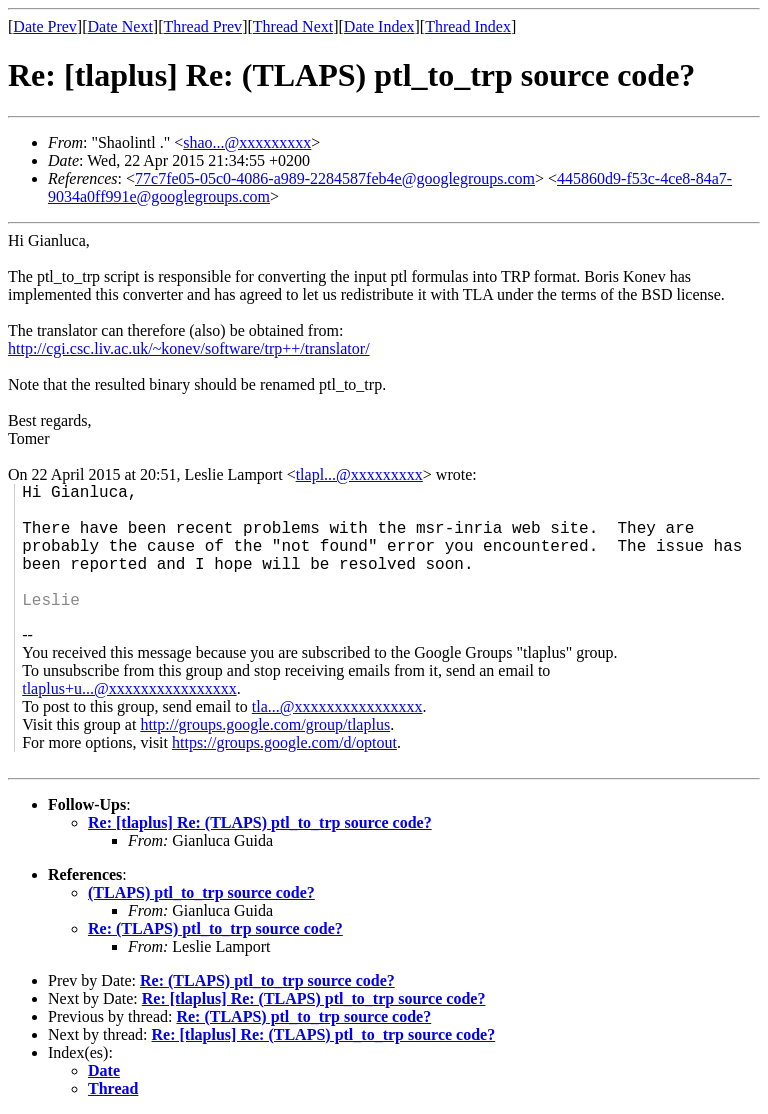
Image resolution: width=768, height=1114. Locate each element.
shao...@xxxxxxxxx (247, 142)
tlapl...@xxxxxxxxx (359, 474)
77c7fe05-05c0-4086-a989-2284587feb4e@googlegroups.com (335, 178)
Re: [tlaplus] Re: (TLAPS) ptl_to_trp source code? (260, 822)
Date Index (379, 26)
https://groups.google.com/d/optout (284, 742)
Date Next (120, 26)
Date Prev (45, 26)
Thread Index (468, 26)
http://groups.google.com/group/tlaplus (265, 724)
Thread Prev (202, 26)
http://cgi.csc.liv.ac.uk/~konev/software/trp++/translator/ (189, 348)
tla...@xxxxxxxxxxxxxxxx (337, 706)
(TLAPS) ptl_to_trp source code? (201, 892)
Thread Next (293, 26)
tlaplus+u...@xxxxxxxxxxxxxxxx (129, 688)
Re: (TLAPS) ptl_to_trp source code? (215, 928)
